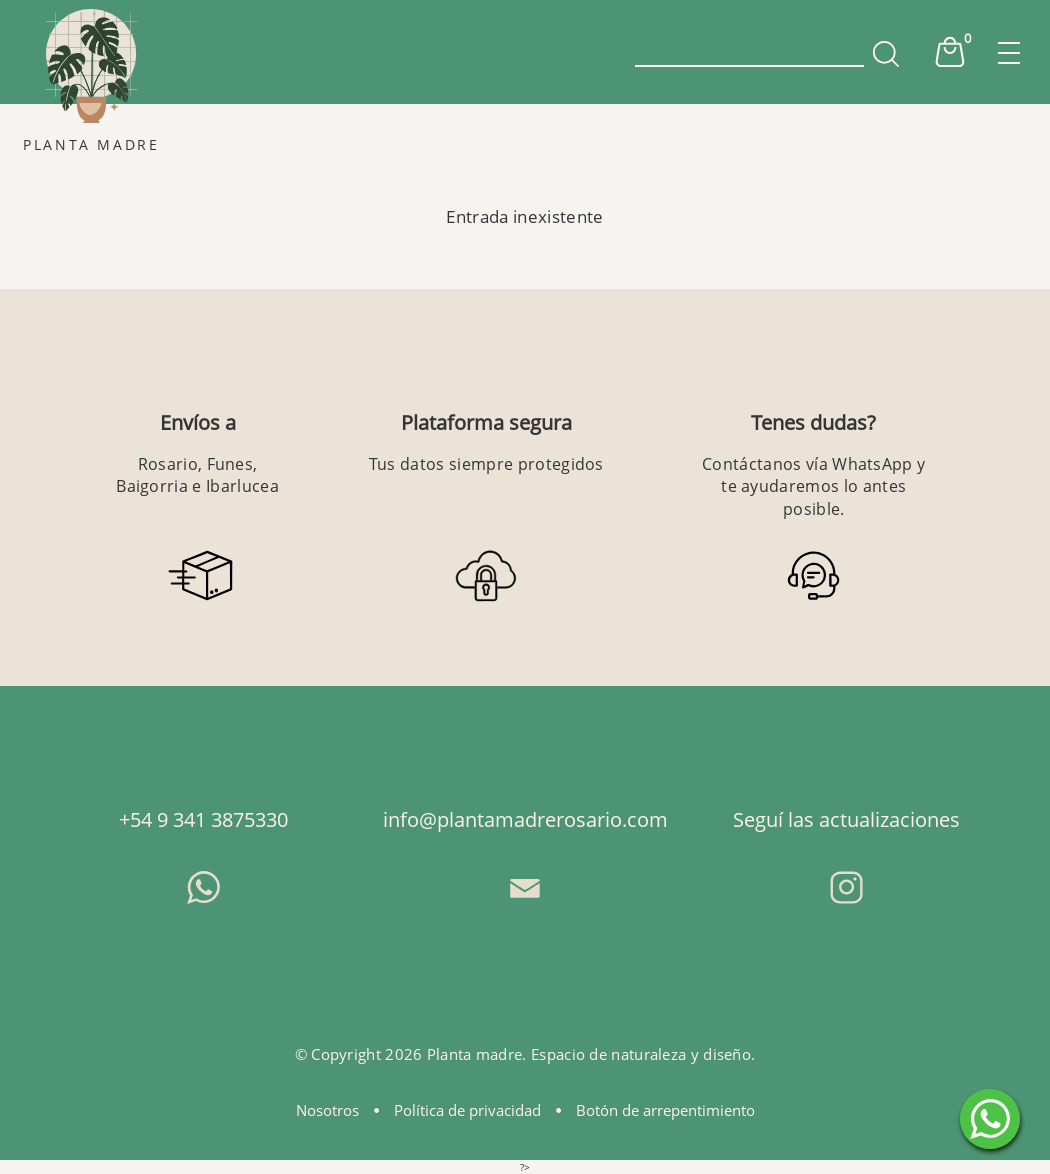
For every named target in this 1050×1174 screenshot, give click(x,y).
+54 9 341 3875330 (203, 819)
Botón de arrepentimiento (665, 1110)
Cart (950, 52)
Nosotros (327, 1110)
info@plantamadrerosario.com (525, 819)
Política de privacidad (467, 1110)
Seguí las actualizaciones (846, 819)
